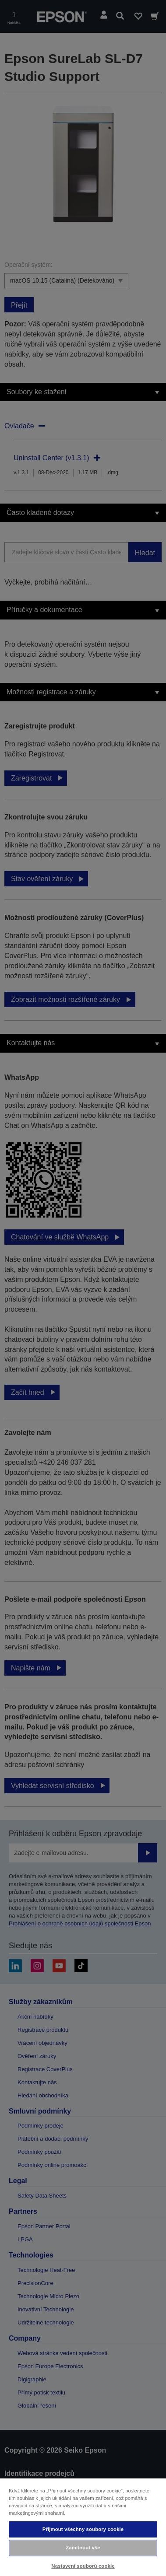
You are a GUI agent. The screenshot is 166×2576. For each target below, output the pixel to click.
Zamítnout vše (83, 2547)
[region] (83, 2527)
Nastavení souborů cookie (82, 2566)
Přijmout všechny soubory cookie (83, 2529)
